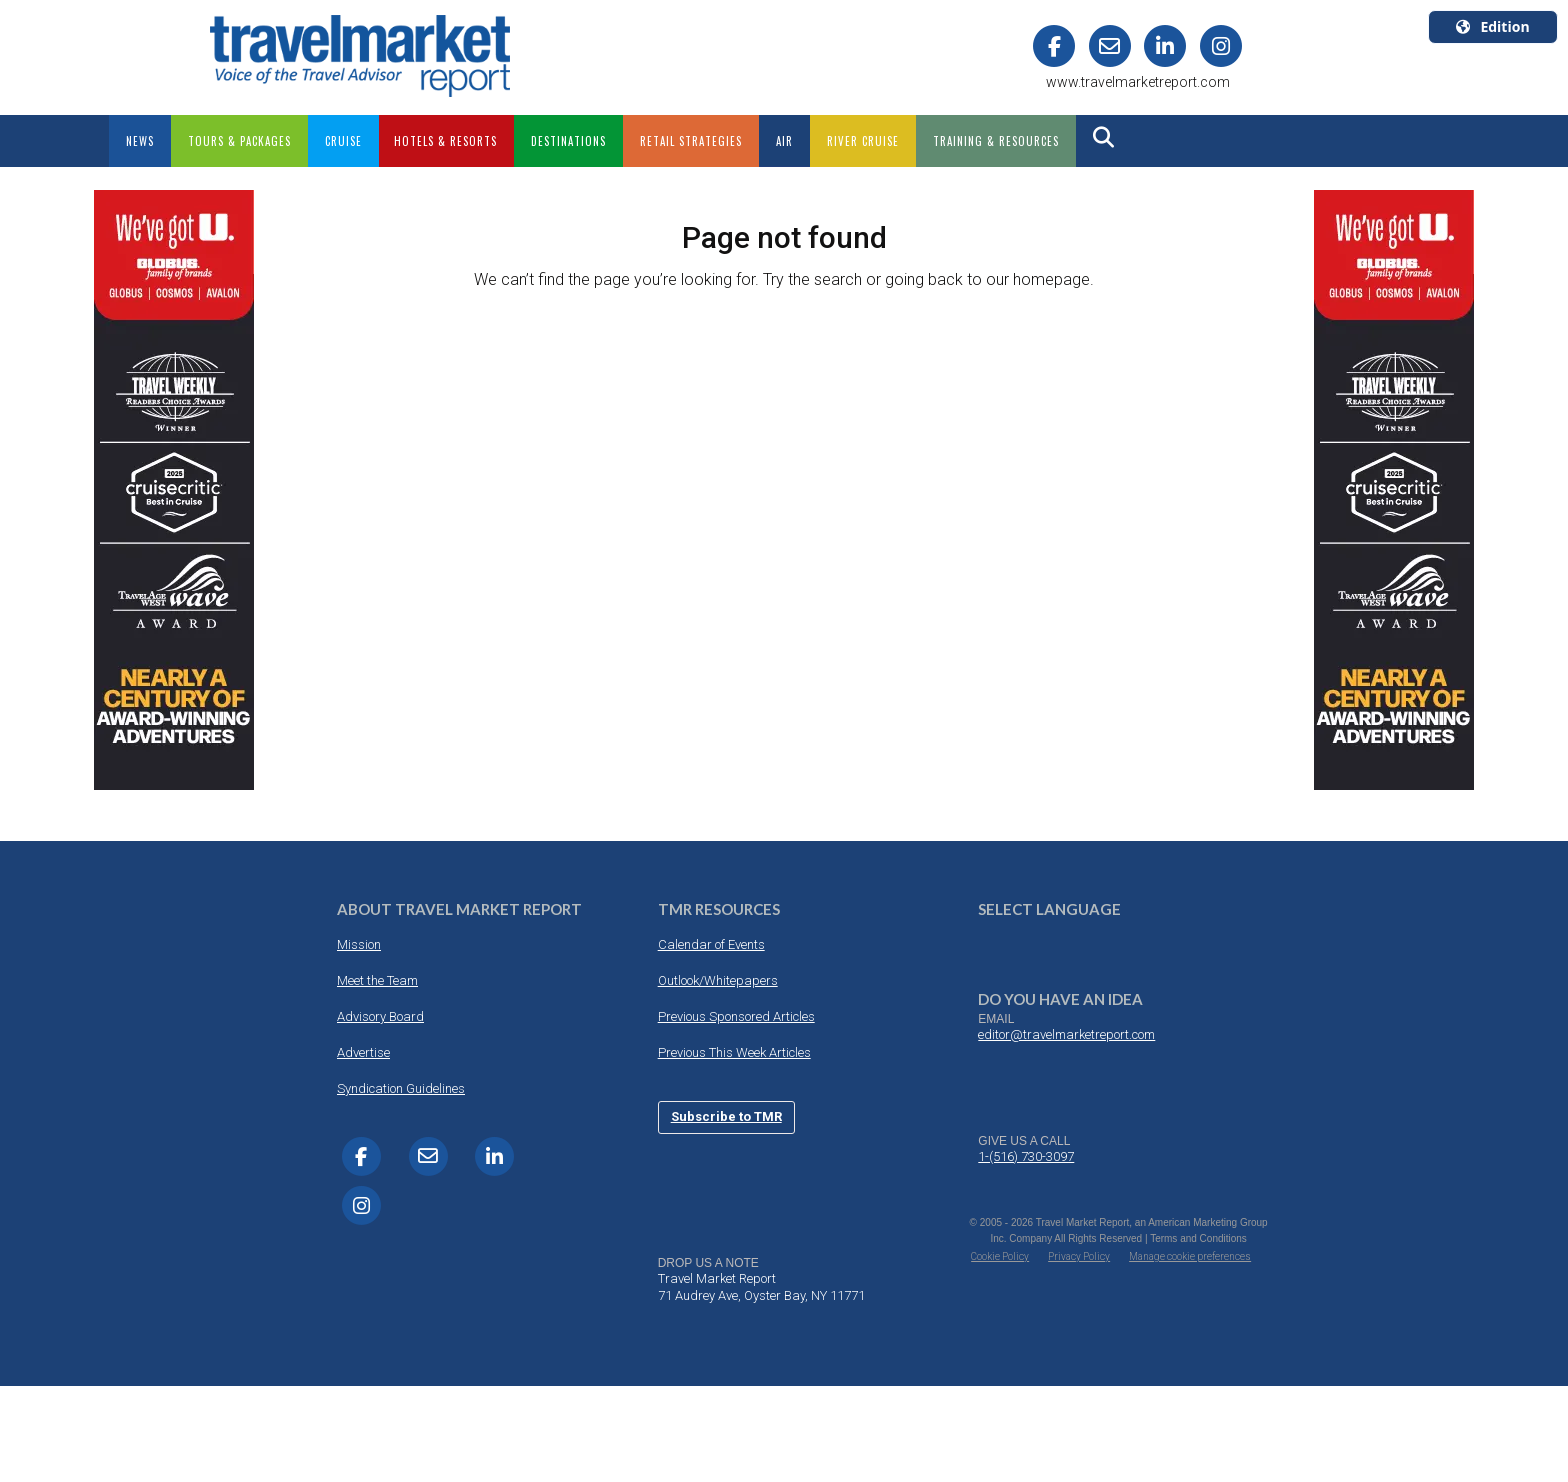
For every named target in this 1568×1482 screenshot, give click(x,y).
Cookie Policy (1000, 1256)
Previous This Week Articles (734, 1052)
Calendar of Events (711, 944)
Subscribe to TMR (726, 1116)
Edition (1492, 26)
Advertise (363, 1052)
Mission (359, 944)
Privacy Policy (1079, 1256)
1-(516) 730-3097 (1026, 1156)
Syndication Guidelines (401, 1088)
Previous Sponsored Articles (736, 1016)
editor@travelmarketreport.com (1066, 1034)
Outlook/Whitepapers (718, 980)
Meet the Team (377, 980)
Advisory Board (380, 1016)
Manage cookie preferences (1190, 1256)
